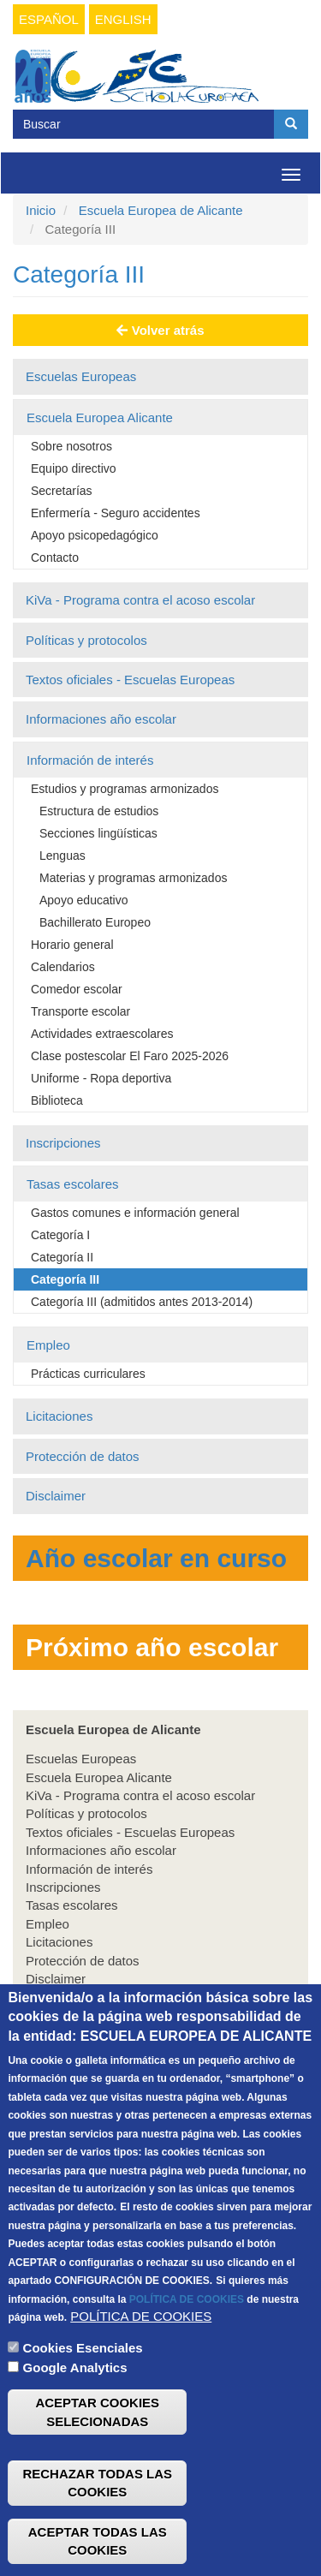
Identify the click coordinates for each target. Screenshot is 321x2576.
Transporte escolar (80, 1011)
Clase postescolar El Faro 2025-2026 (130, 1056)
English (123, 19)
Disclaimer (56, 1495)
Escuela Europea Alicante (100, 417)
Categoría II (62, 1257)
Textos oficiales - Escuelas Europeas (130, 679)
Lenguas (62, 855)
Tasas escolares (73, 1184)
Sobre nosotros (71, 446)
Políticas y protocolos (86, 640)
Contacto (55, 557)
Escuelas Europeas (81, 376)
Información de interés (90, 760)
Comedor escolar (76, 989)
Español (49, 19)
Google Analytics (75, 2424)
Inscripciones (63, 1143)
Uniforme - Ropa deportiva (101, 1078)
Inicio (41, 210)
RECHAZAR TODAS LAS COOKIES (97, 2539)
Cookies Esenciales (83, 2404)
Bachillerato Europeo (95, 922)
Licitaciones (59, 1416)
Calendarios (63, 967)
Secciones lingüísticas (98, 833)
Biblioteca (57, 1100)
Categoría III (65, 1279)
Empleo (48, 1345)
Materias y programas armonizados (133, 878)
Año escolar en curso (156, 1558)
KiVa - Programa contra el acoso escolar (140, 600)
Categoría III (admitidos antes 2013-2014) (142, 1302)
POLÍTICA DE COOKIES (186, 2355)
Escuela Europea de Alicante (161, 210)
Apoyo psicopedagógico (94, 535)
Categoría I (60, 1235)
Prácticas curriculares (88, 1373)
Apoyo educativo (83, 900)
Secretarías (61, 491)
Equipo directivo (73, 468)
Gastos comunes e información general (135, 1212)
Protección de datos (83, 1456)
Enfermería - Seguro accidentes (115, 513)
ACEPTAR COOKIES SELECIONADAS (97, 2468)
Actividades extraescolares (102, 1034)
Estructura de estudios (98, 811)
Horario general (72, 944)
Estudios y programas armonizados (124, 789)
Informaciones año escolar (101, 719)
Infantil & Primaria (76, 2024)
